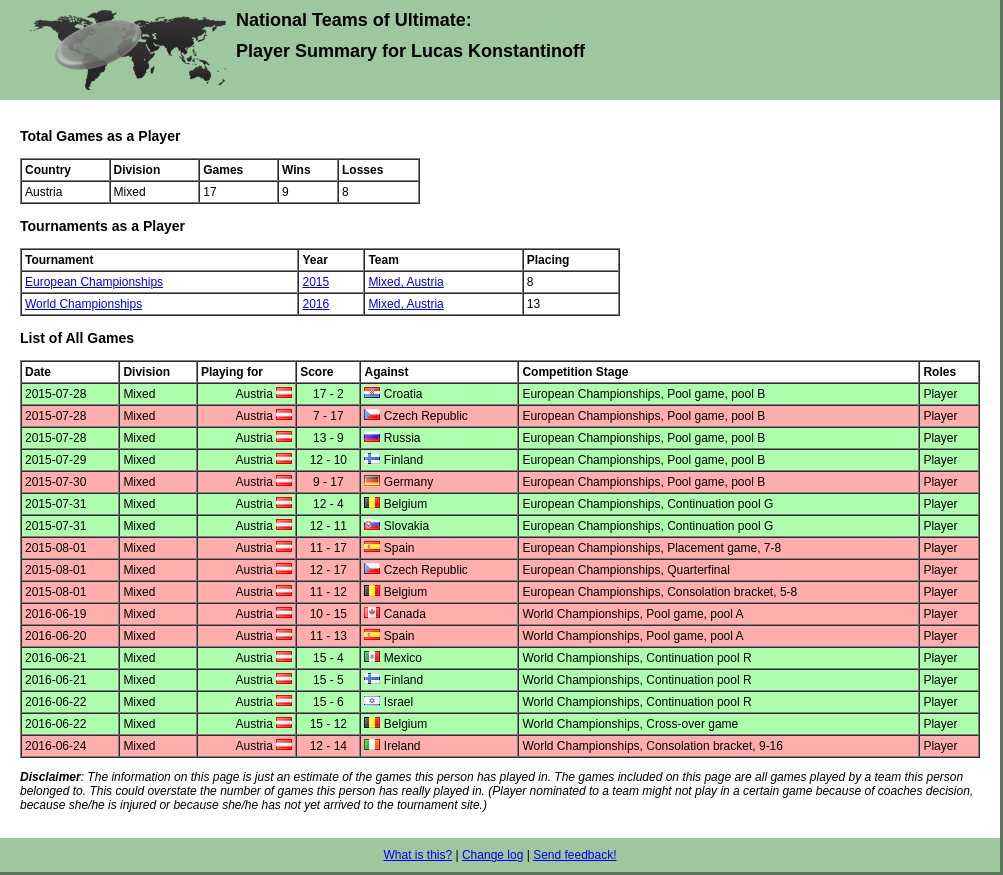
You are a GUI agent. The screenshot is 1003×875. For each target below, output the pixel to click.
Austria (424, 282)
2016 (315, 304)
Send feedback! (574, 855)
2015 (315, 282)
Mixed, (387, 282)
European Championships (94, 282)
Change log (492, 855)
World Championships (83, 304)
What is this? (417, 855)
